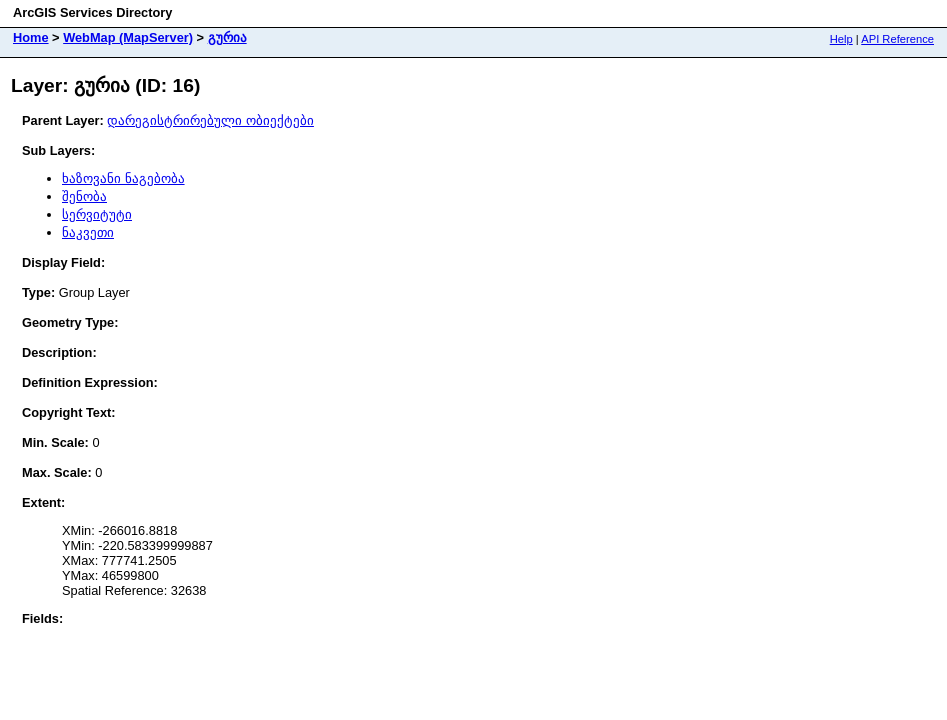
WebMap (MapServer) (128, 37)
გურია (227, 37)
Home (31, 37)
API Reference (897, 39)
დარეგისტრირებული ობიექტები (210, 120)
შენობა (84, 196)
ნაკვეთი (88, 232)
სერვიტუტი (97, 214)
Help (841, 39)
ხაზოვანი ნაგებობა (123, 178)
